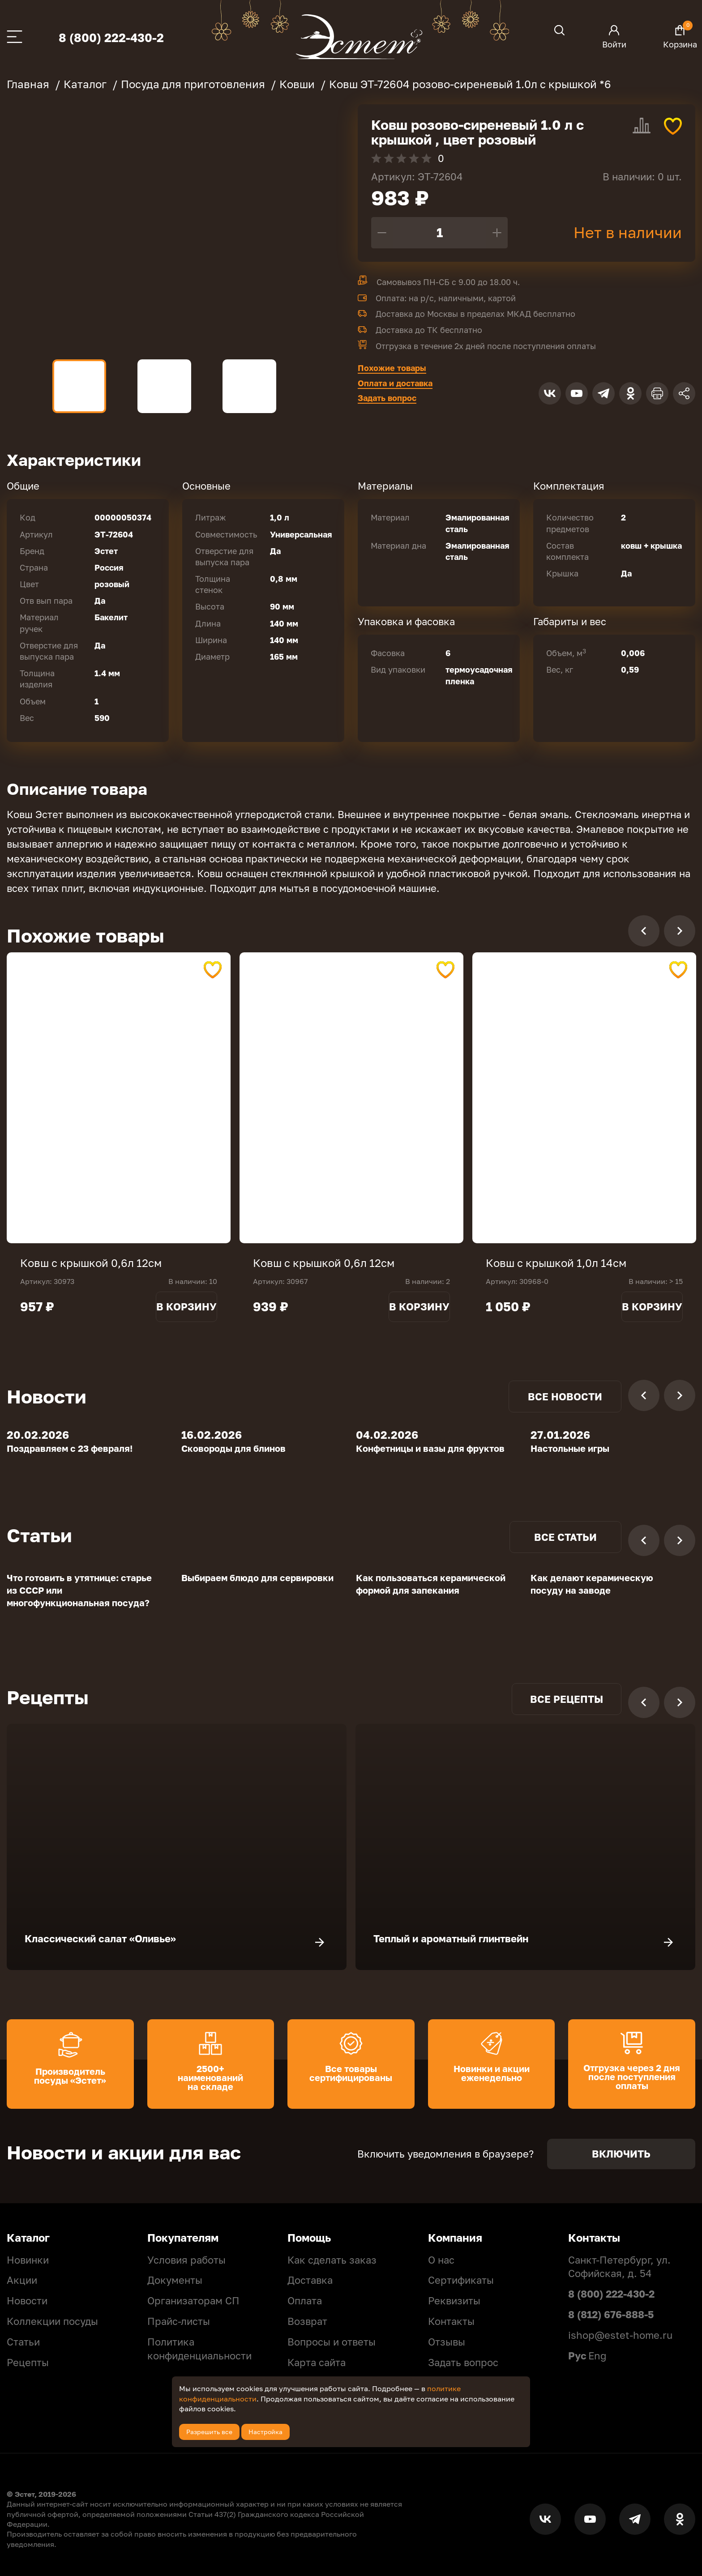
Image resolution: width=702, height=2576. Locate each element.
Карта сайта (316, 2362)
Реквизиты (454, 2301)
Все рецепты (566, 1699)
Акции (22, 2280)
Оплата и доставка (395, 383)
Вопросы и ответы (331, 2342)
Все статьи (565, 1537)
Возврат (307, 2321)
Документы (174, 2280)
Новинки (28, 2260)
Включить (621, 2154)
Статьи (23, 2342)
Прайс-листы (178, 2321)
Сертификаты (461, 2280)
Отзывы (446, 2342)
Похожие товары (392, 368)
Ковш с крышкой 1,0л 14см (556, 1262)
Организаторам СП (193, 2301)
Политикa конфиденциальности (199, 2349)
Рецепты (28, 2362)
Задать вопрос (387, 398)
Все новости (565, 1396)
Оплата (304, 2301)
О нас (441, 2260)
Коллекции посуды (52, 2321)
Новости (27, 2301)
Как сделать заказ (332, 2260)
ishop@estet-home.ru (620, 2335)
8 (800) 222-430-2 (111, 38)
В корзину (186, 1307)
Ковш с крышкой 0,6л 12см (91, 1262)
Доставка (310, 2280)
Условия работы (186, 2260)
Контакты (451, 2321)
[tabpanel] (119, 1097)
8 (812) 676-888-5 (611, 2314)
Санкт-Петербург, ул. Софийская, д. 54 (619, 2267)
